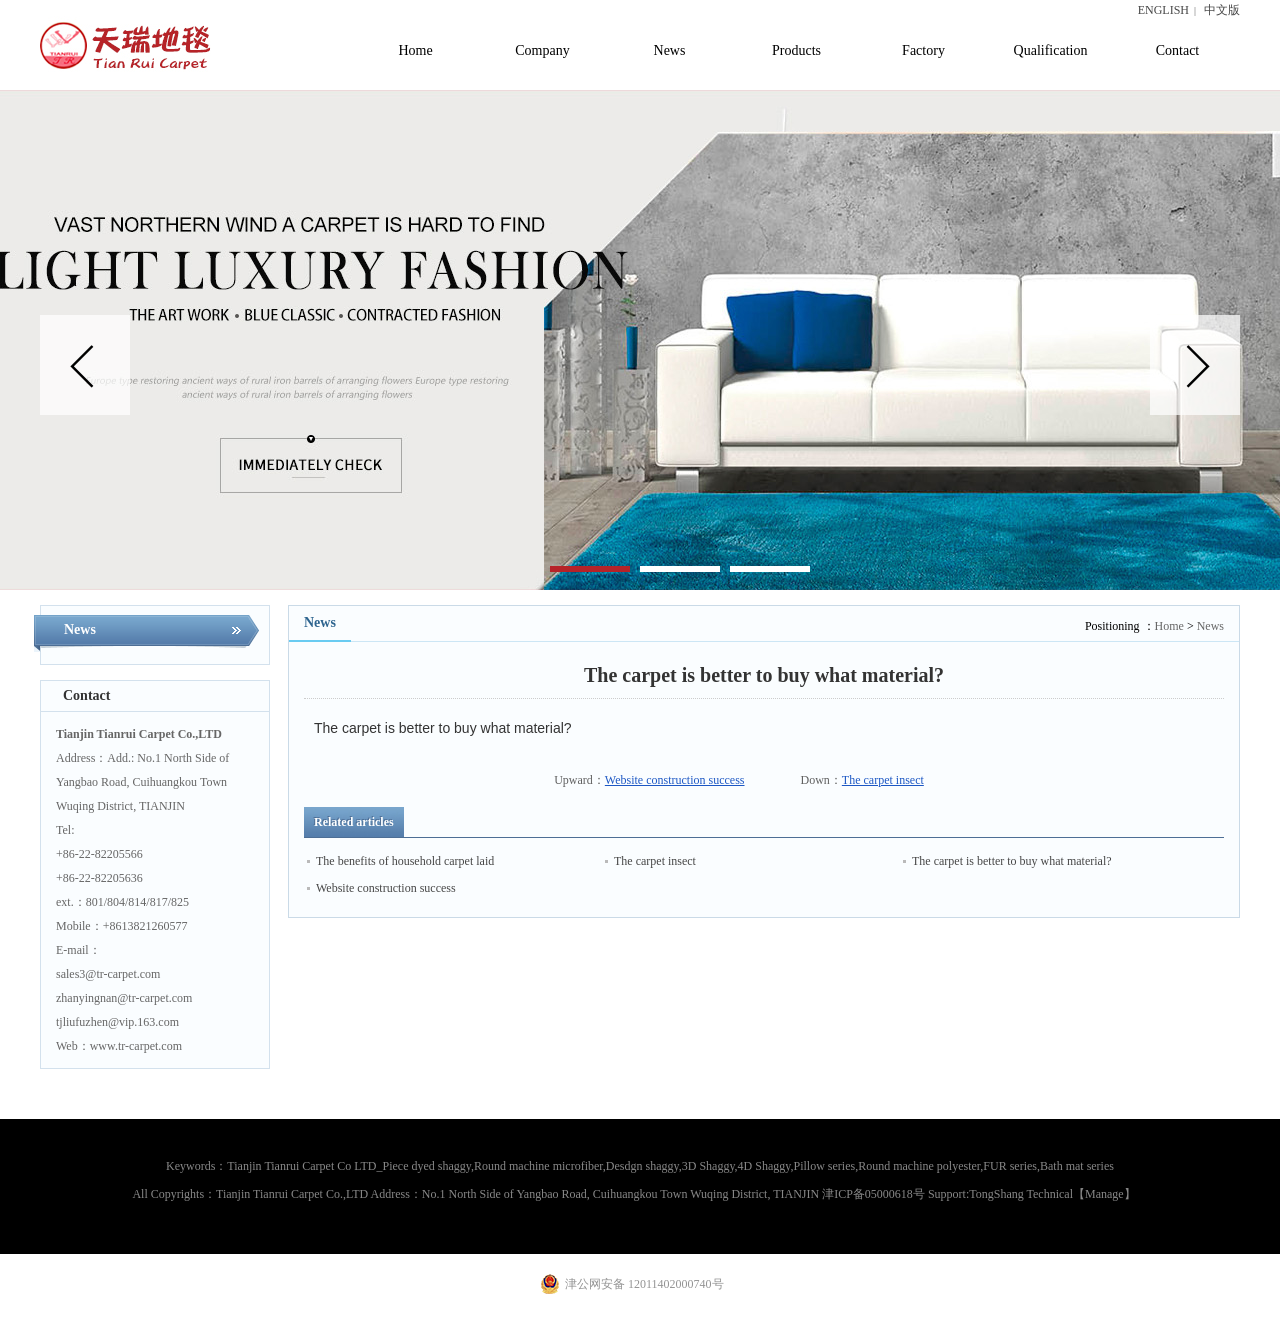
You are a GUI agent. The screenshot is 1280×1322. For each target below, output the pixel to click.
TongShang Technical (1021, 1194)
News (1210, 626)
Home (1169, 626)
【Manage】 (1104, 1194)
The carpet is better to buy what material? (1012, 861)
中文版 (1222, 10)
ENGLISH (1163, 10)
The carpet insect (883, 780)
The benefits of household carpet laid (405, 861)
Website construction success (675, 780)
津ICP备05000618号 (873, 1194)
